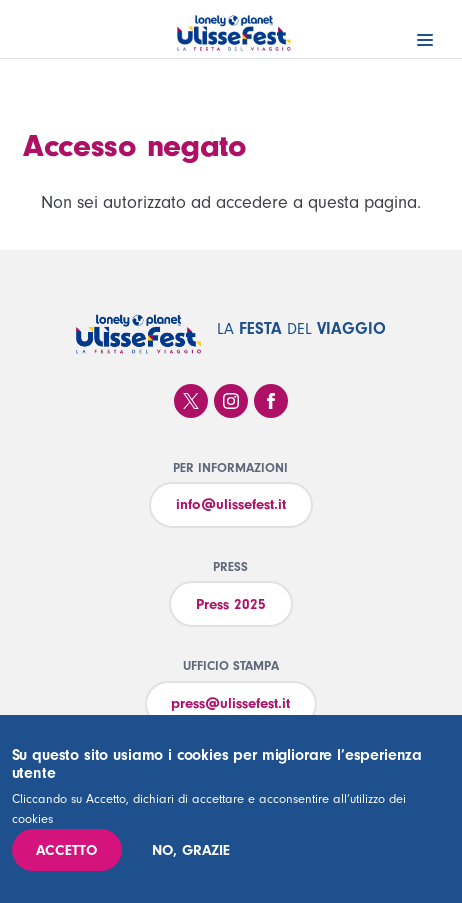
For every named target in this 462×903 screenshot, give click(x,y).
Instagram (231, 401)
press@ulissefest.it (230, 703)
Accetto (66, 850)
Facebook (271, 401)
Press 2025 (231, 604)
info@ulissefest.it (231, 504)
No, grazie (191, 850)
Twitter (191, 401)
